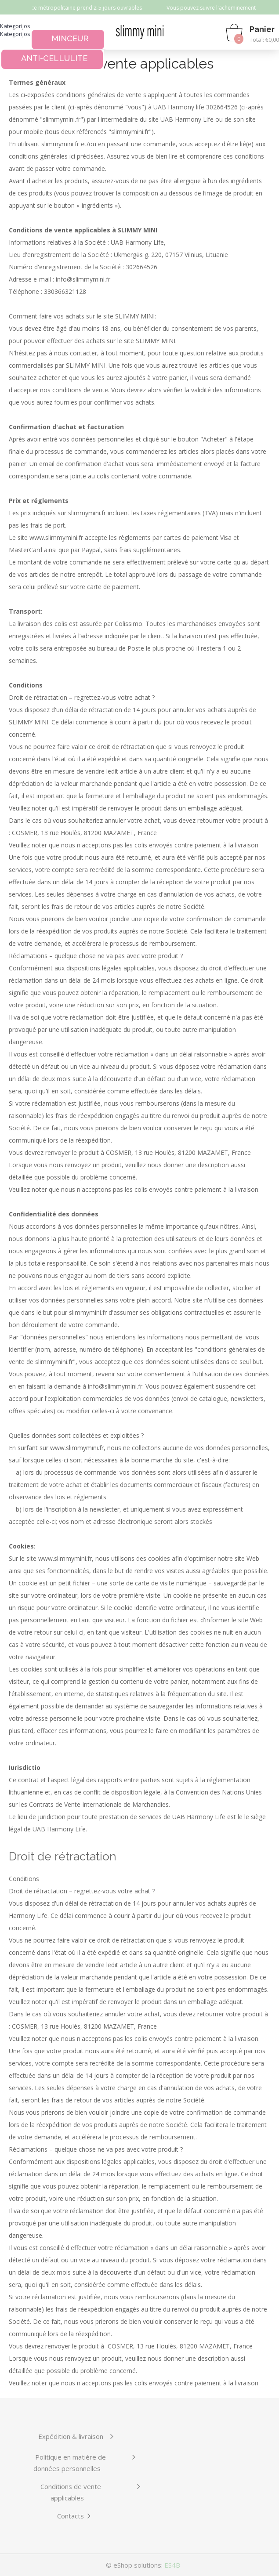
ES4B (172, 2565)
